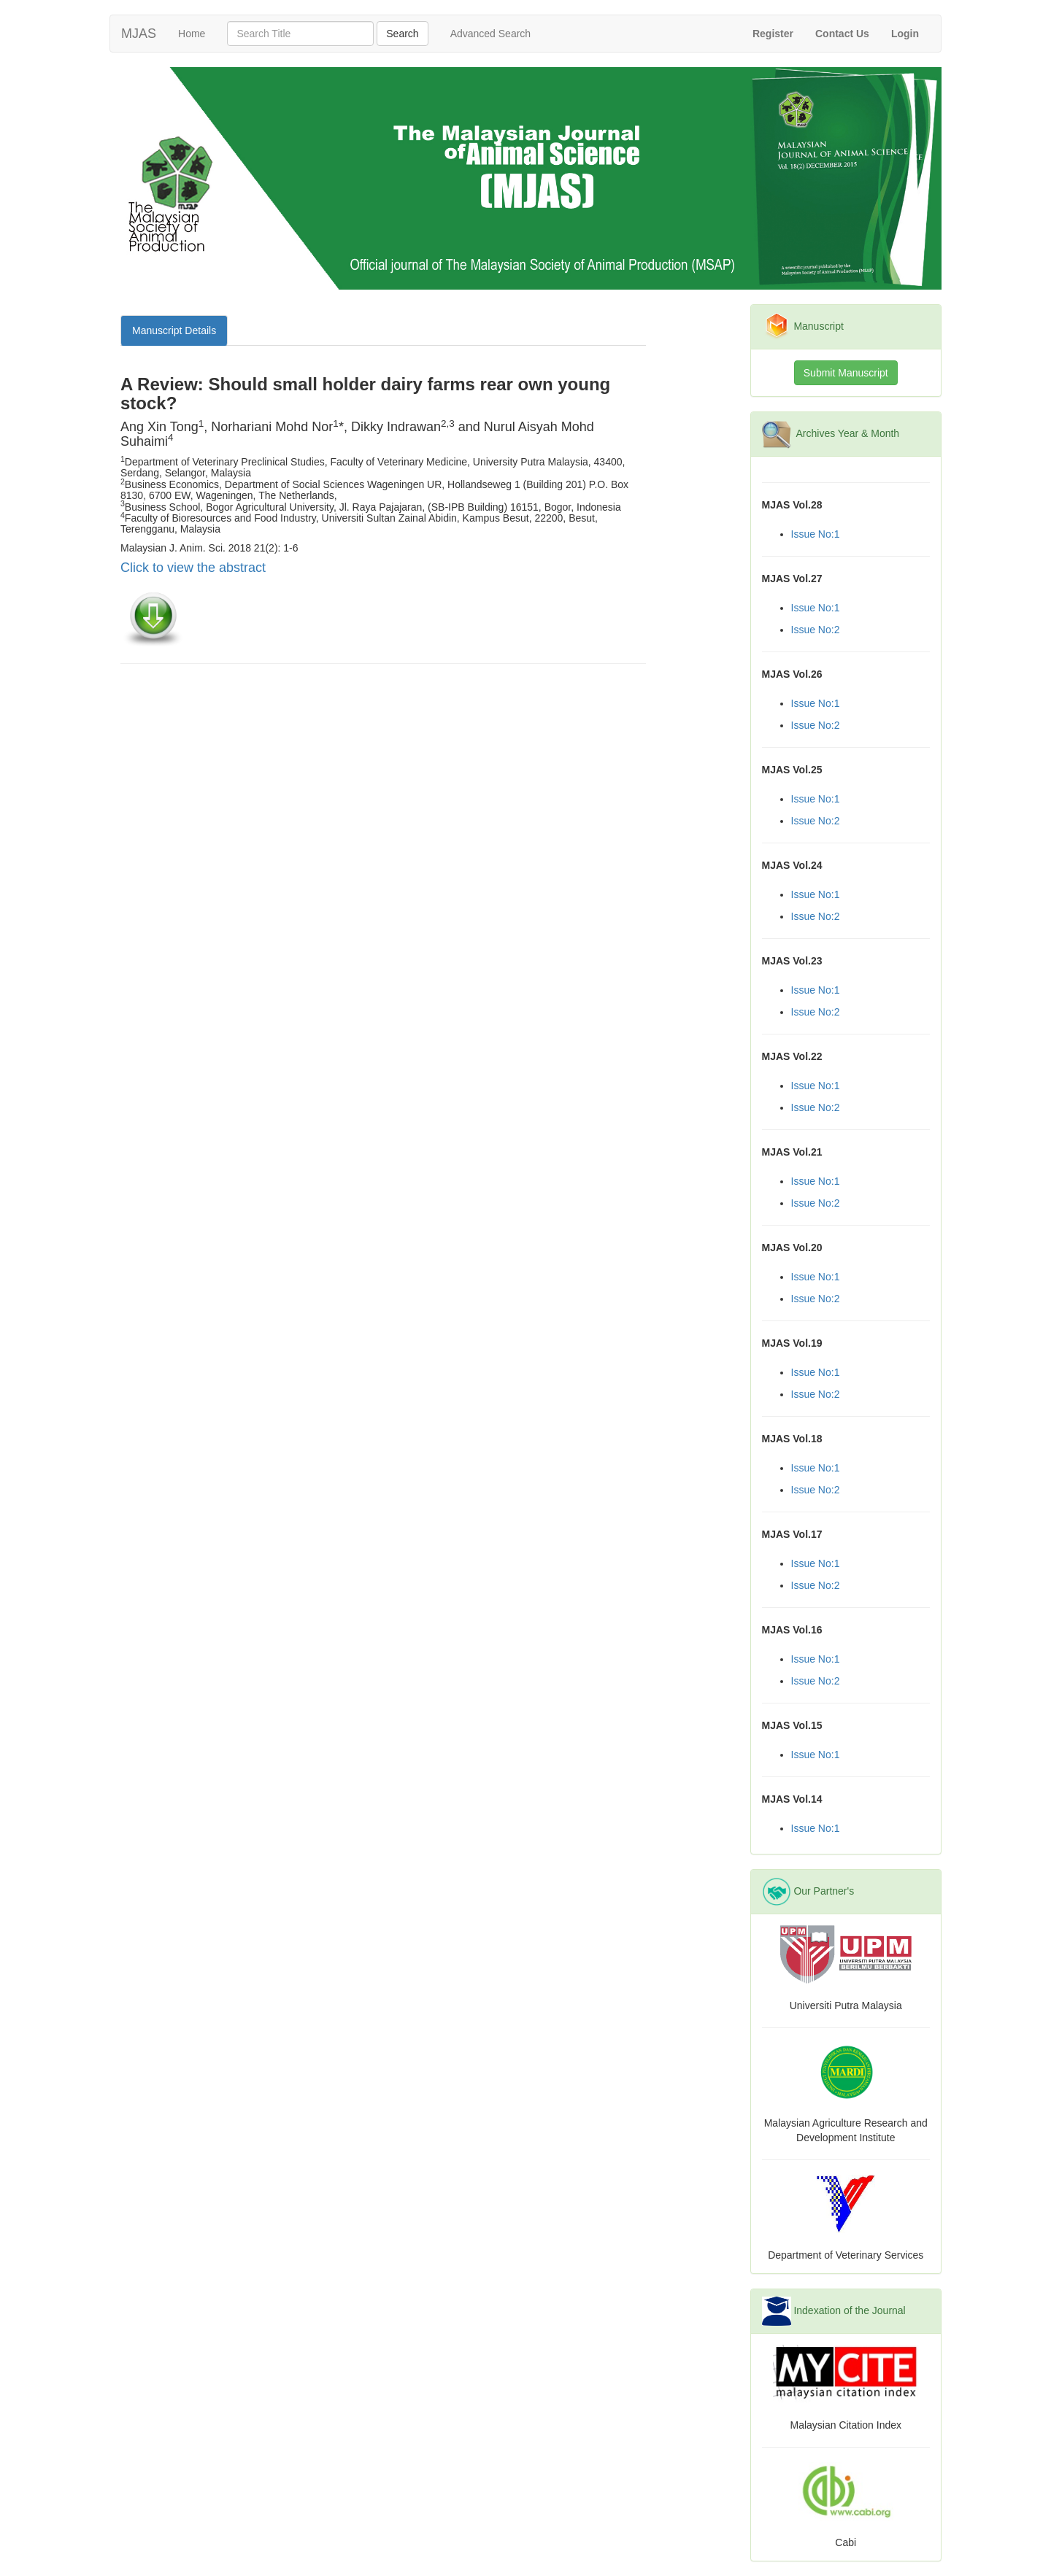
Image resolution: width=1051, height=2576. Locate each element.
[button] (905, 33)
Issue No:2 (815, 629)
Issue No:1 (815, 534)
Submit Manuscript (846, 373)
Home (197, 32)
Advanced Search (490, 33)
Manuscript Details (174, 330)
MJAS (138, 33)
